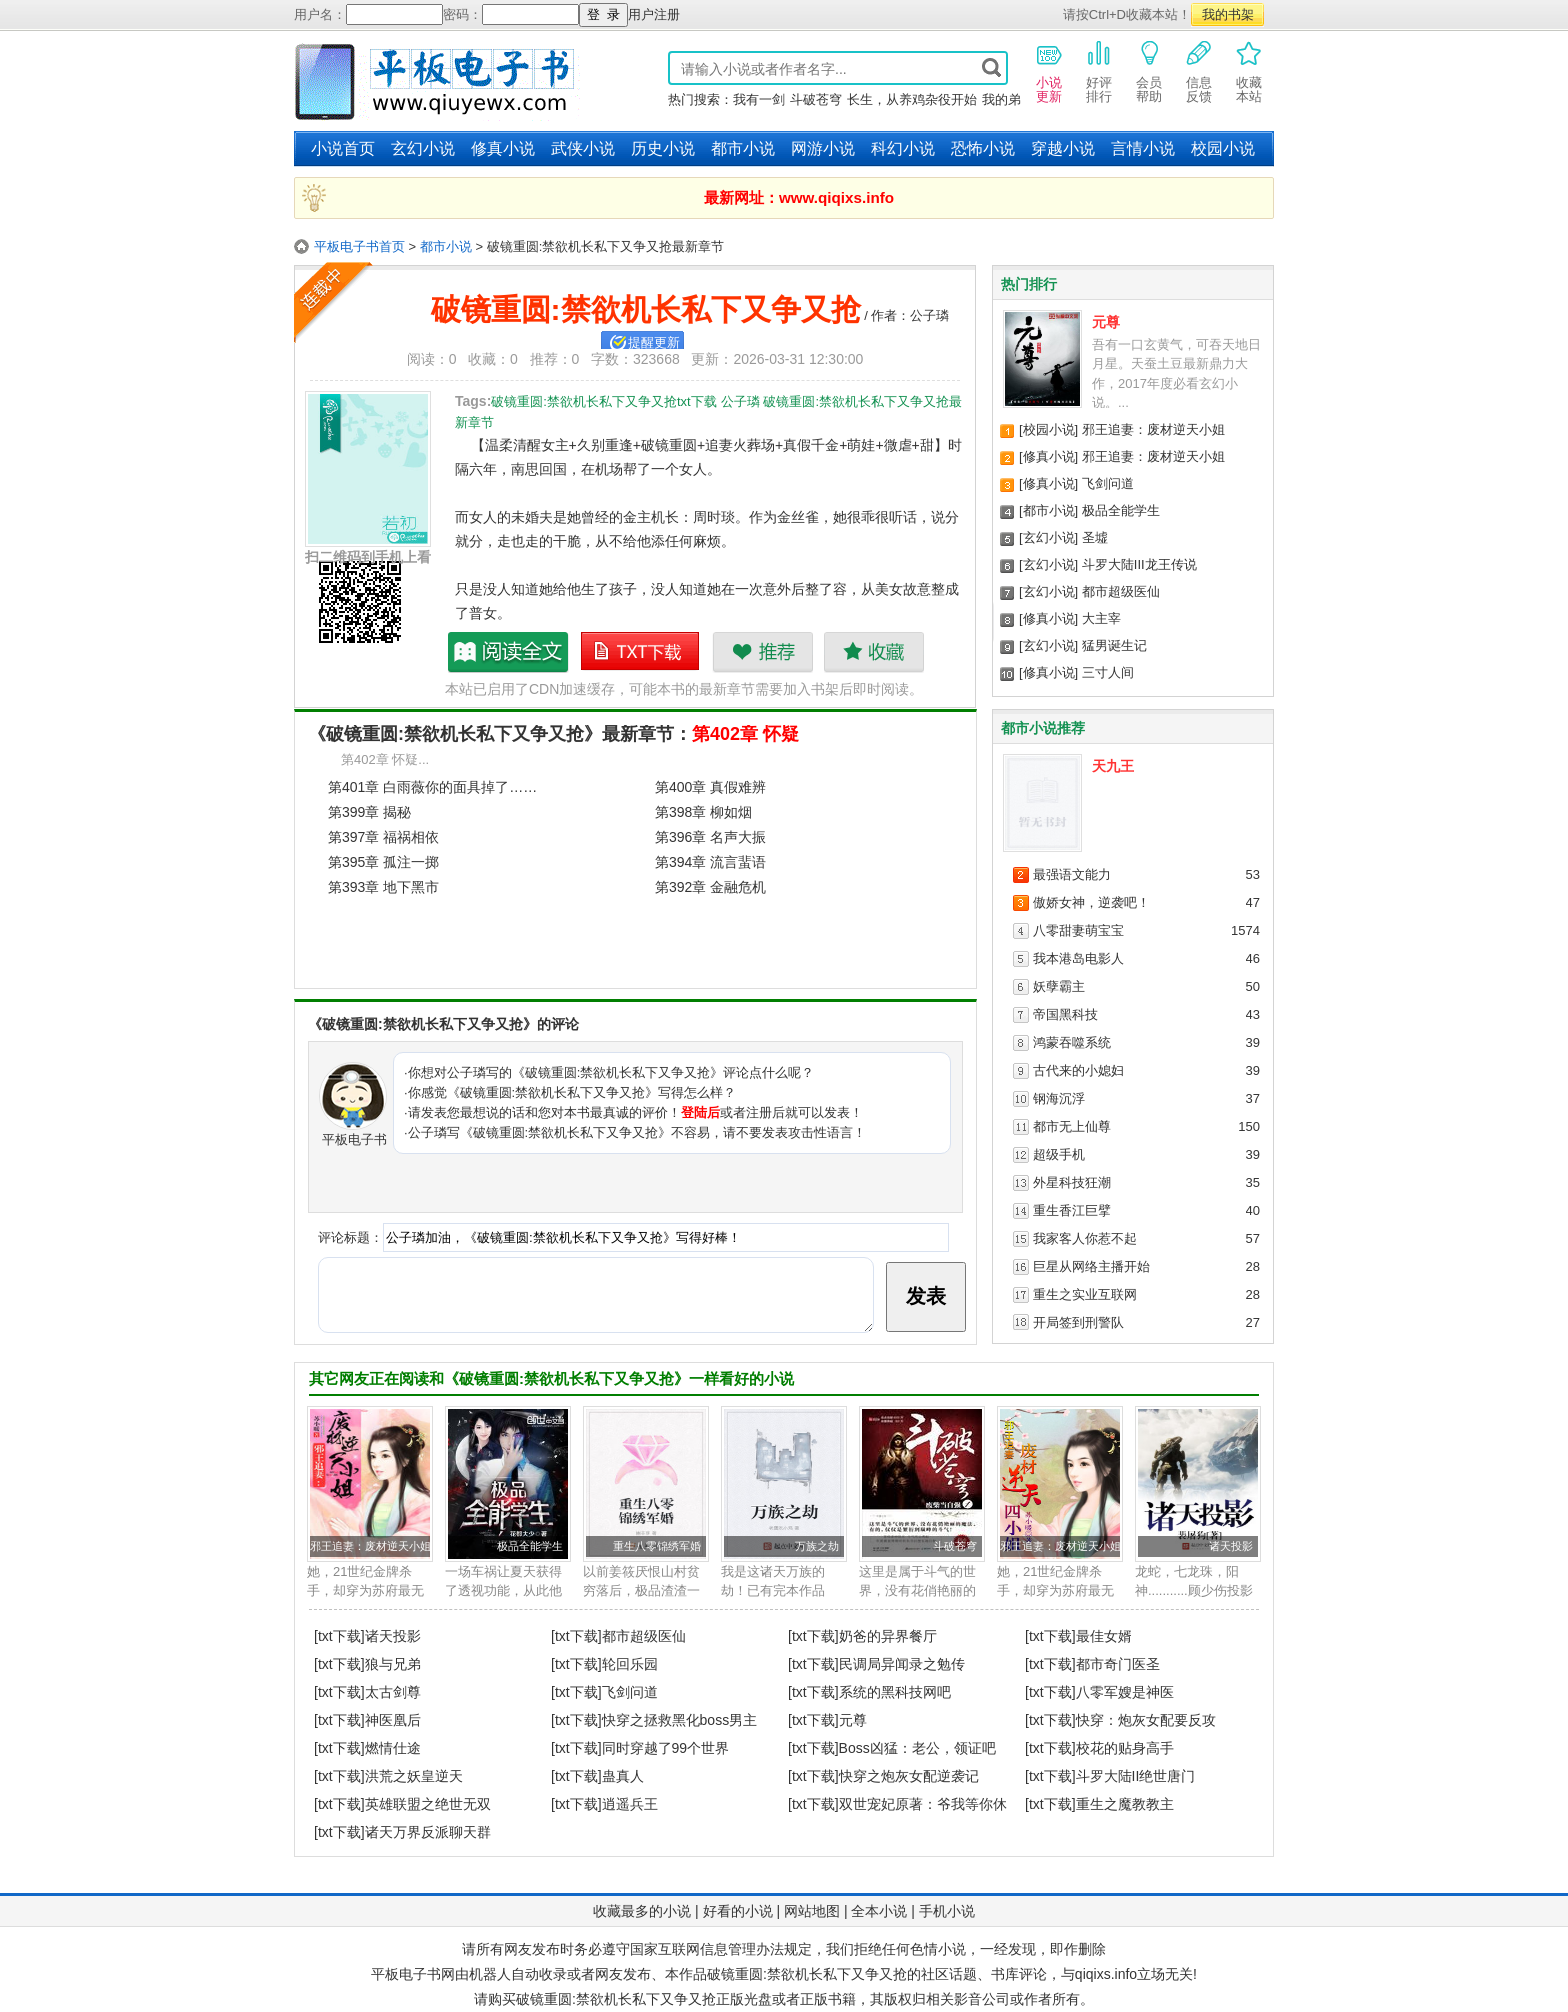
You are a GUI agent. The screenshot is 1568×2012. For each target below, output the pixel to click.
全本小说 (879, 1911)
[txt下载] (339, 1636)
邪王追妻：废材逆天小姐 (1153, 429)
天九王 (1113, 766)
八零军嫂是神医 (1125, 1692)
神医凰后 (393, 1720)
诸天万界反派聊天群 (428, 1832)
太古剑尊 (393, 1692)
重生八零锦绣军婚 (657, 1546)
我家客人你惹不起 (1085, 1238)
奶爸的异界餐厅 (888, 1636)
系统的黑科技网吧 (895, 1692)
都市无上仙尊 (1072, 1126)
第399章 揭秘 (369, 812)
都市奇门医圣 (1118, 1664)
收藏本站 (1249, 71)
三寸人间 (1108, 672)
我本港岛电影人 (1078, 958)
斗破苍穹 (816, 99)
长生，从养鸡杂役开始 (912, 99)
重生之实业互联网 (1085, 1294)
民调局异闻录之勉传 (902, 1664)
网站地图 (812, 1911)
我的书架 (1228, 14)
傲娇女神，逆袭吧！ (1091, 902)
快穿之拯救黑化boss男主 (680, 1720)
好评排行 (1099, 71)
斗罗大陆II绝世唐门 (1136, 1776)
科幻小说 (903, 148)
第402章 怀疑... (385, 759)
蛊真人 (623, 1776)
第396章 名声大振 (710, 837)
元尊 (1106, 322)
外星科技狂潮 (1072, 1182)
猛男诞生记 (1114, 645)
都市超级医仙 (1121, 591)
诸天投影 (1231, 1546)
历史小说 (663, 148)
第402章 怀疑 (745, 734)
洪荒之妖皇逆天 (414, 1776)
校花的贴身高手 (1125, 1748)
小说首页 (343, 148)
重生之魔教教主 (1125, 1804)
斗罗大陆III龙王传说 (1139, 564)
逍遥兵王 (630, 1804)
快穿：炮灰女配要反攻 (1146, 1720)
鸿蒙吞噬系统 (1072, 1042)
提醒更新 (654, 342)
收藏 (873, 652)
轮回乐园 (630, 1664)
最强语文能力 (1072, 874)
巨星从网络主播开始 (1091, 1266)
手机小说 (947, 1911)
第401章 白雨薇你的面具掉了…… (432, 787)
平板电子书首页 (359, 246)
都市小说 (743, 148)
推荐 (762, 652)
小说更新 (1049, 71)
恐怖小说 (983, 148)
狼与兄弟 (393, 1664)
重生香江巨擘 (1072, 1210)
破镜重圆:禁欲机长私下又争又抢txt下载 (641, 652)
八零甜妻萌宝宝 (1078, 930)
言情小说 (1143, 148)
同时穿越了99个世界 (666, 1748)
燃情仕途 (393, 1748)
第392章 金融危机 (710, 887)
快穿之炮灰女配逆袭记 (909, 1776)
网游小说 (823, 148)
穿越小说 (1063, 148)
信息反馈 (1199, 71)
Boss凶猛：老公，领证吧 (917, 1748)
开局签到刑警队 (1078, 1322)
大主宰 (1101, 618)
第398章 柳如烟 (703, 812)
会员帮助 (1149, 71)
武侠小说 (583, 148)
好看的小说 (738, 1911)
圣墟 (1095, 537)
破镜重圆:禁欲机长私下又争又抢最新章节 (509, 652)
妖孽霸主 (1059, 986)
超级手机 (1059, 1154)
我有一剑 (759, 99)
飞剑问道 (1108, 483)
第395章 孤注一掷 (383, 862)
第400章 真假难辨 (710, 787)
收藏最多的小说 (642, 1911)
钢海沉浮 (1059, 1098)
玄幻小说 (423, 148)
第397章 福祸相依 (383, 837)
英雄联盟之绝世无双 (428, 1804)
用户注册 (654, 14)
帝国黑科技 (1065, 1014)
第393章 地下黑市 (383, 887)
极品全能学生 (1121, 510)
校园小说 (1223, 148)
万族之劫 (817, 1546)
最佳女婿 (1104, 1636)
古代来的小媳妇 (1078, 1070)
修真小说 (503, 148)
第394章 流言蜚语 (710, 862)
